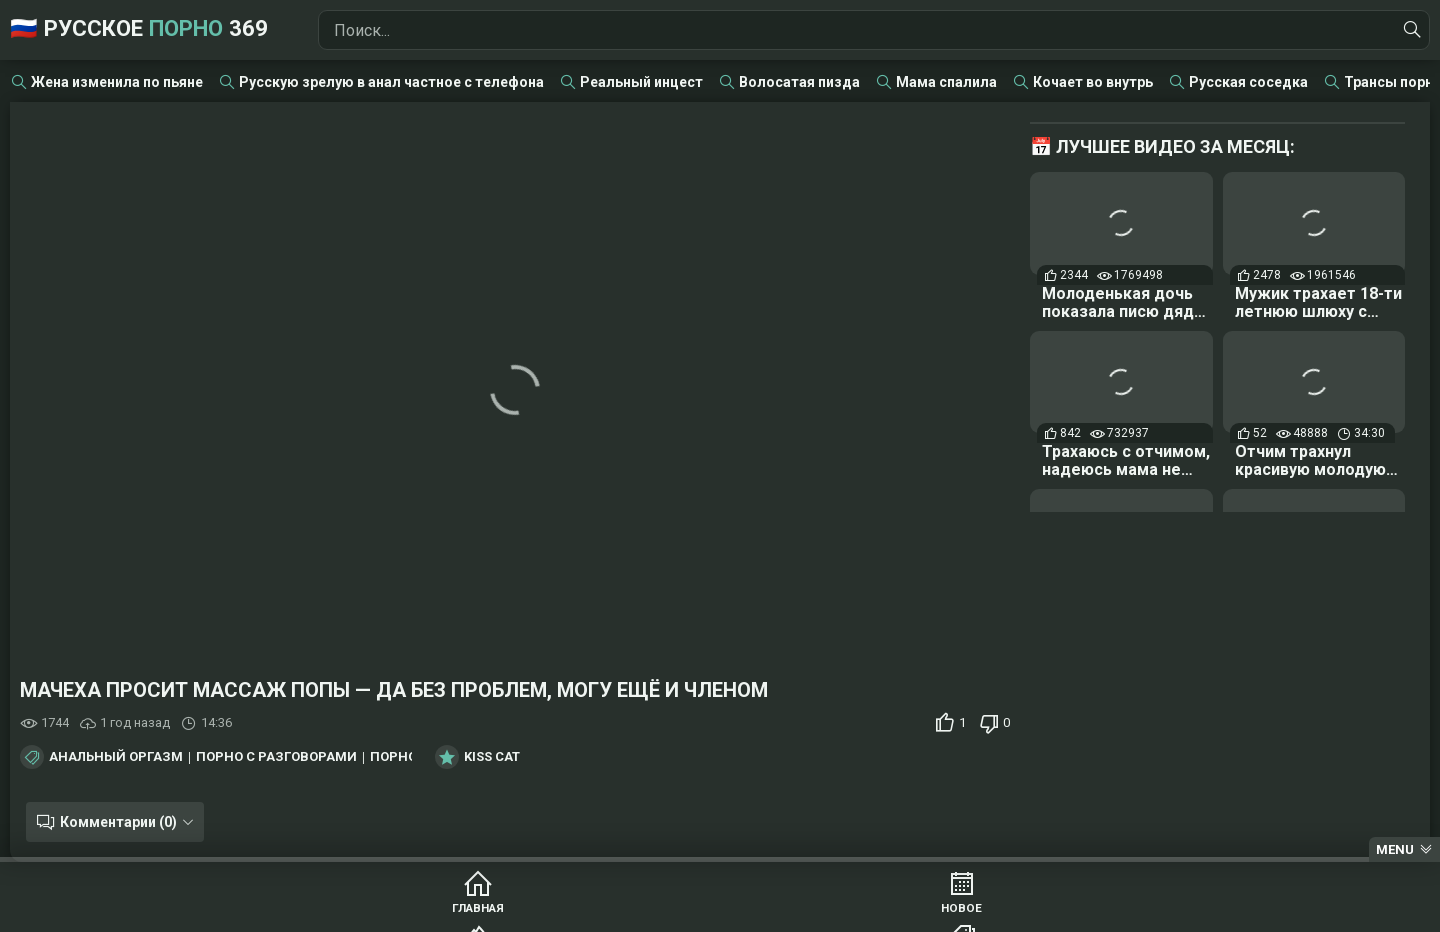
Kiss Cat (492, 757)
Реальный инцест (641, 82)
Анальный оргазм (116, 757)
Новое (490, 912)
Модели (1102, 912)
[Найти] (1409, 30)
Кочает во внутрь (1093, 82)
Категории (796, 912)
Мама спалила (946, 82)
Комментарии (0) (112, 822)
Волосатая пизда (799, 82)
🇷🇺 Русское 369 (172, 29)
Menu (1395, 849)
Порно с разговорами (276, 757)
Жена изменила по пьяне (117, 82)
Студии (949, 912)
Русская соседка (1248, 82)
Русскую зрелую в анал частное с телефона (391, 82)
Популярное (643, 912)
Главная (338, 912)
